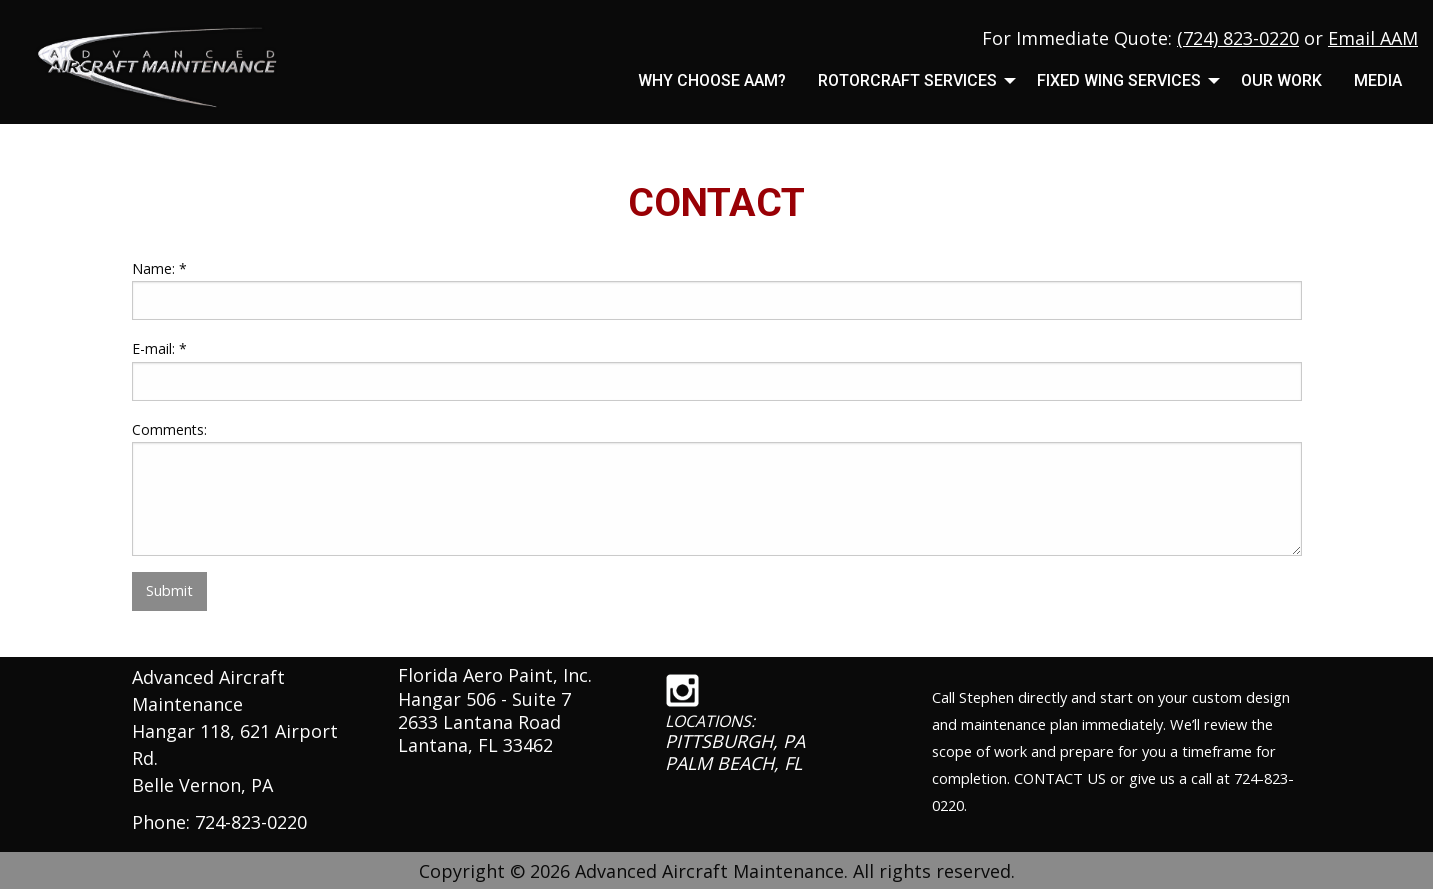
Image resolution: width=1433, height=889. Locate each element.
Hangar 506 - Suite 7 (484, 699)
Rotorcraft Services (907, 80)
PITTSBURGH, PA (735, 741)
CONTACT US (1060, 778)
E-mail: (159, 348)
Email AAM (1373, 38)
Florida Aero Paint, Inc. (495, 675)
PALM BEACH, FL (733, 763)
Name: (159, 268)
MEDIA (1378, 80)
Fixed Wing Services (1119, 80)
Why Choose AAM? (712, 80)
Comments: (169, 429)
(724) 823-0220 (1238, 38)
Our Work (1281, 80)
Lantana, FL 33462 (475, 745)
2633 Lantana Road (479, 722)
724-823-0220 (251, 822)
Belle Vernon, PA (202, 785)
